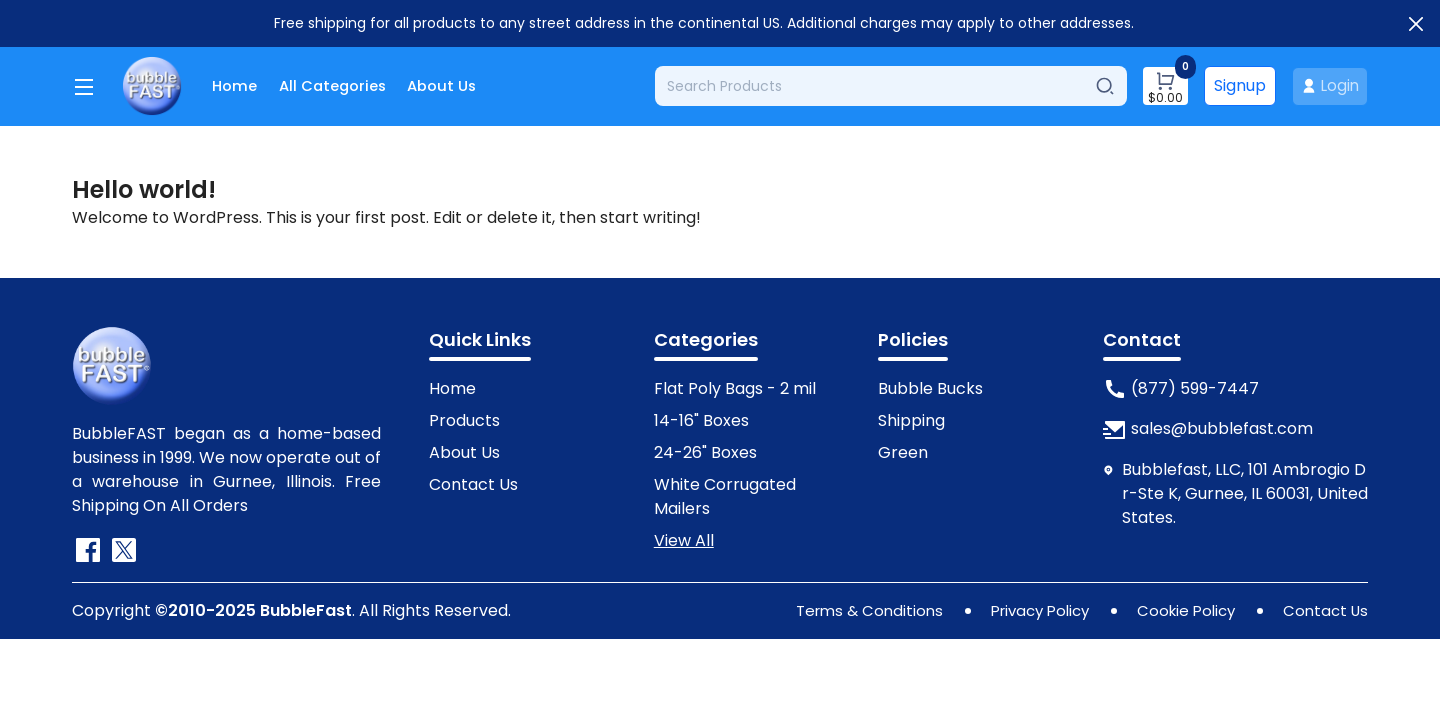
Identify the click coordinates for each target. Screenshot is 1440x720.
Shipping (911, 417)
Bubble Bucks (930, 385)
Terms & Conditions (846, 607)
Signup (1236, 84)
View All (684, 537)
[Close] (1416, 24)
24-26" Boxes (705, 449)
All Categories (341, 84)
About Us (460, 84)
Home (236, 84)
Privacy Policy (1025, 607)
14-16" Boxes (701, 417)
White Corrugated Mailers (725, 493)
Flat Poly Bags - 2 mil (735, 385)
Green (903, 449)
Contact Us (473, 481)
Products (464, 417)
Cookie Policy (1179, 607)
